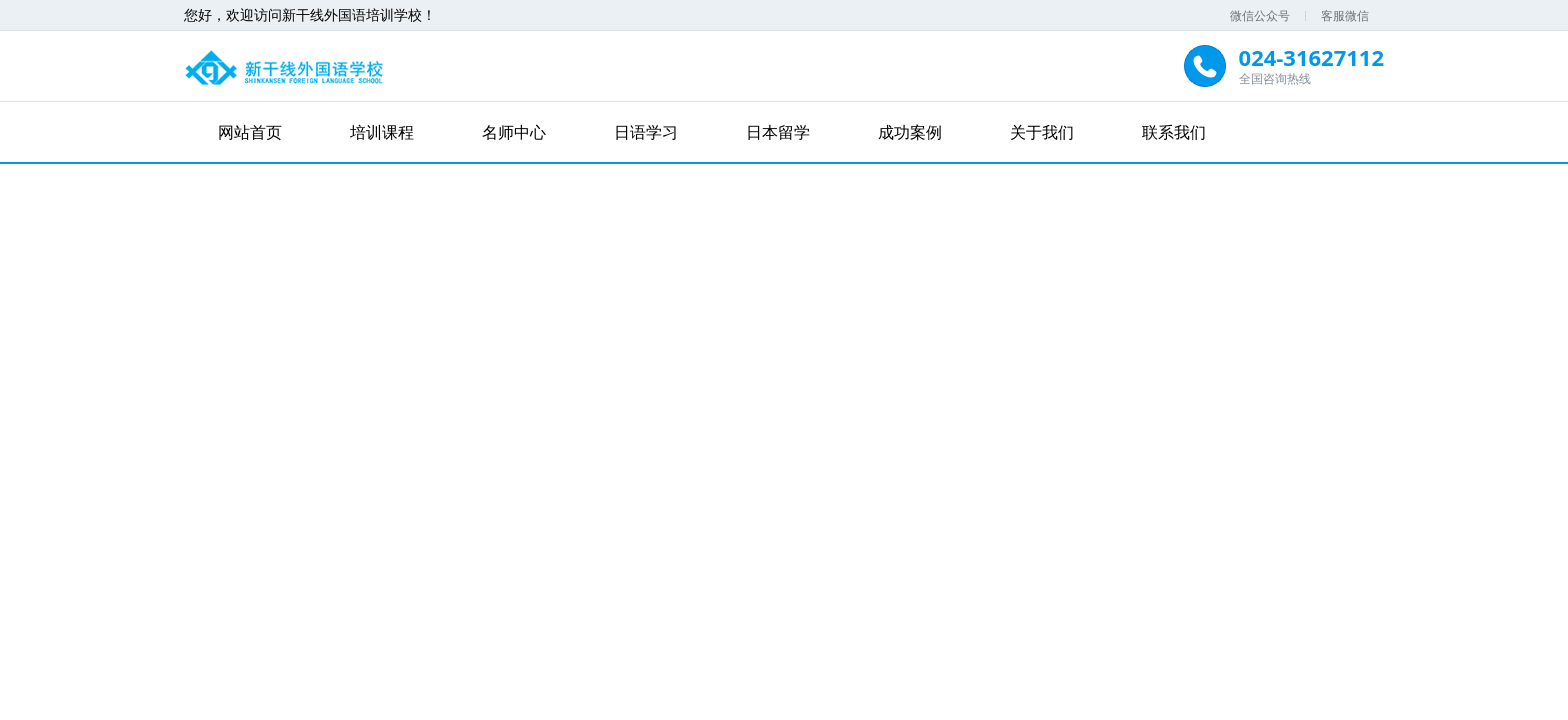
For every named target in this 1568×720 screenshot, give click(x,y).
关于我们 (1042, 132)
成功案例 (910, 132)
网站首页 (250, 132)
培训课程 (382, 132)
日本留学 (778, 132)
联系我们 (1174, 132)
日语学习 (646, 132)
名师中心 (514, 132)
